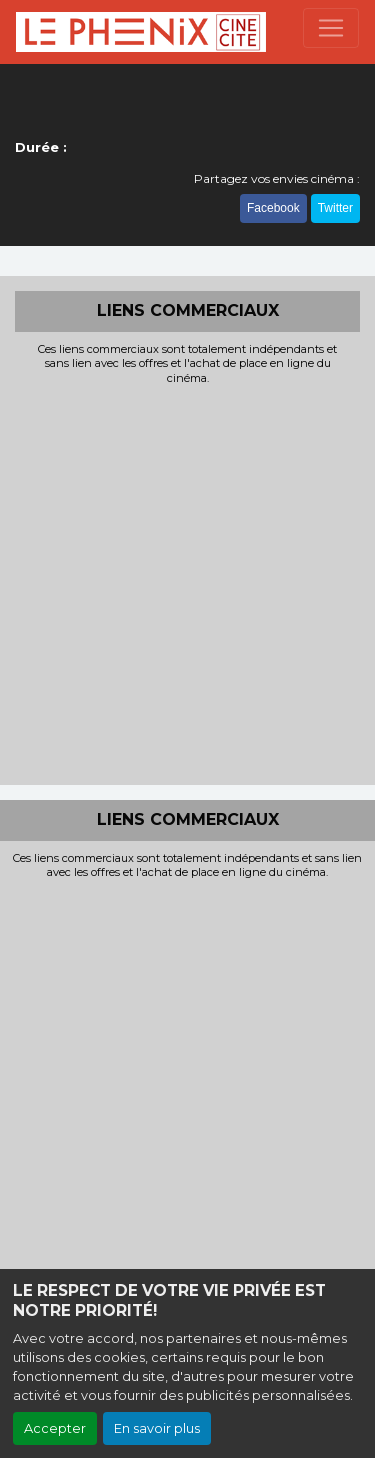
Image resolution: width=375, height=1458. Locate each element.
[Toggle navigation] (331, 28)
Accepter (55, 1428)
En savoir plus (157, 1428)
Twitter (335, 208)
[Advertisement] (187, 582)
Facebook (273, 208)
